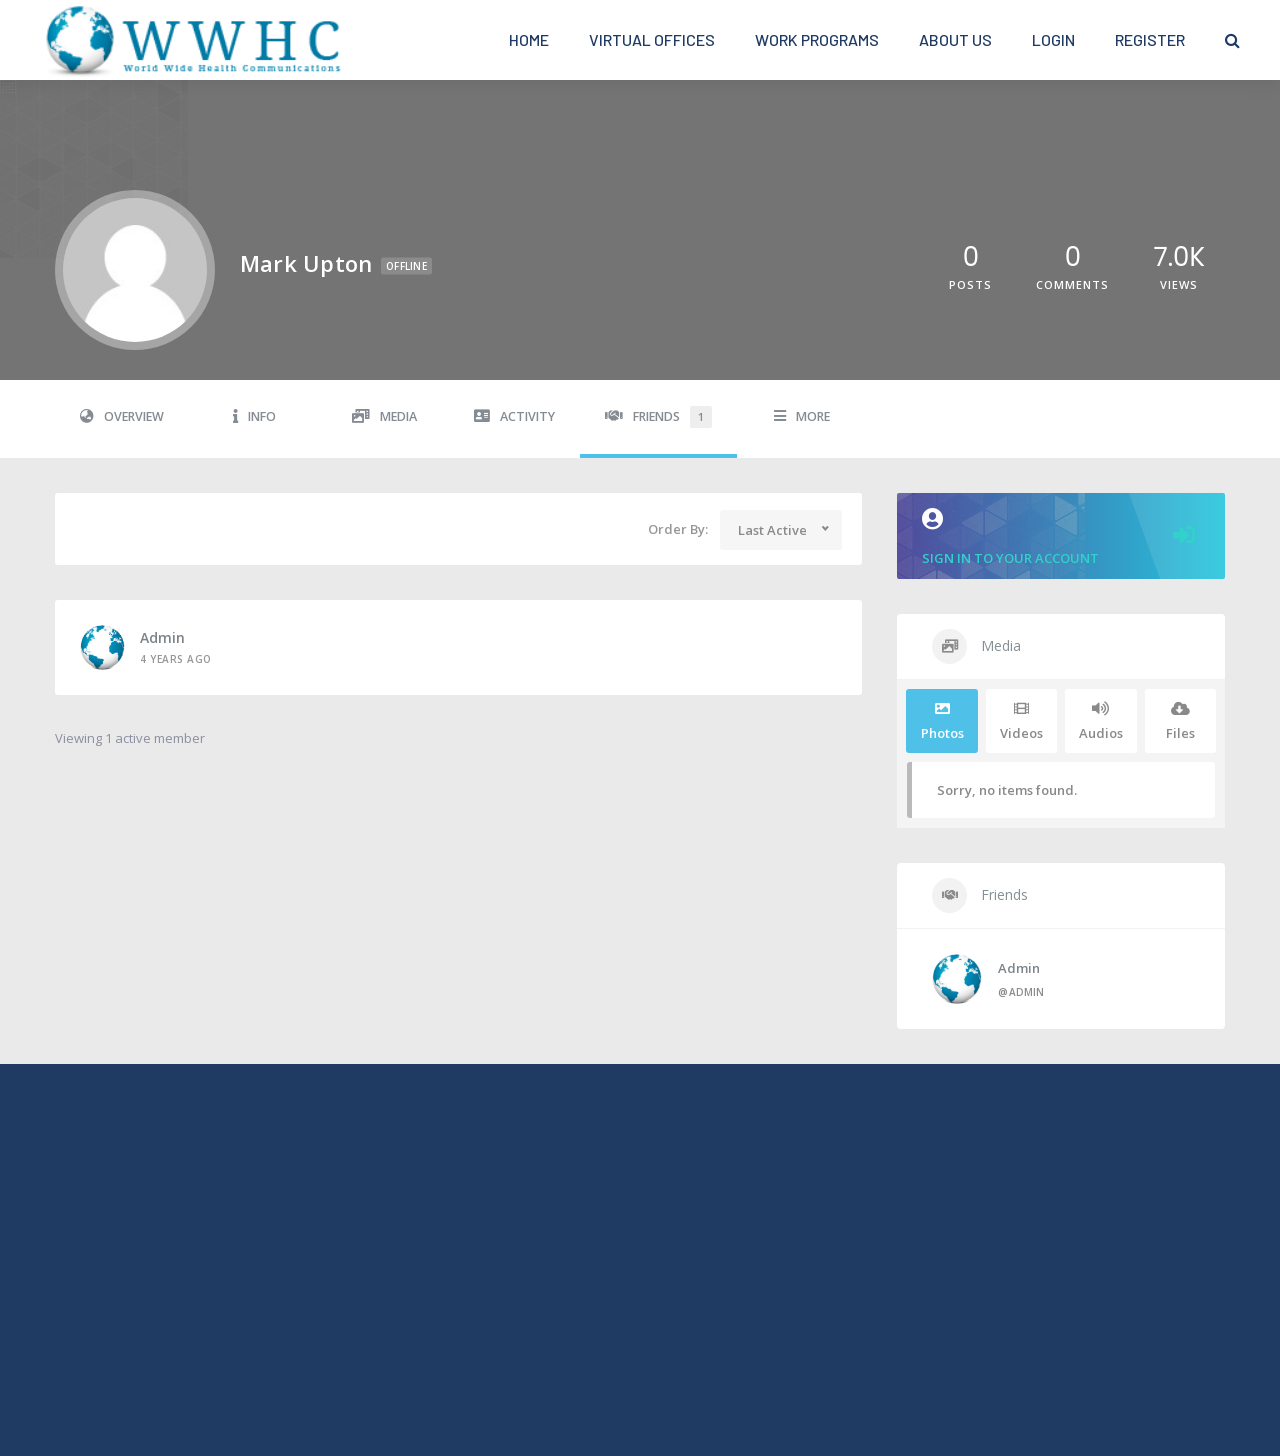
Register (1150, 39)
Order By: (678, 529)
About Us (955, 39)
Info (254, 416)
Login (1053, 39)
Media (384, 416)
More (802, 416)
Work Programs (817, 39)
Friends (658, 417)
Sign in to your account (1061, 537)
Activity (514, 416)
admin (162, 637)
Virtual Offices (652, 39)
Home (529, 39)
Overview (122, 416)
